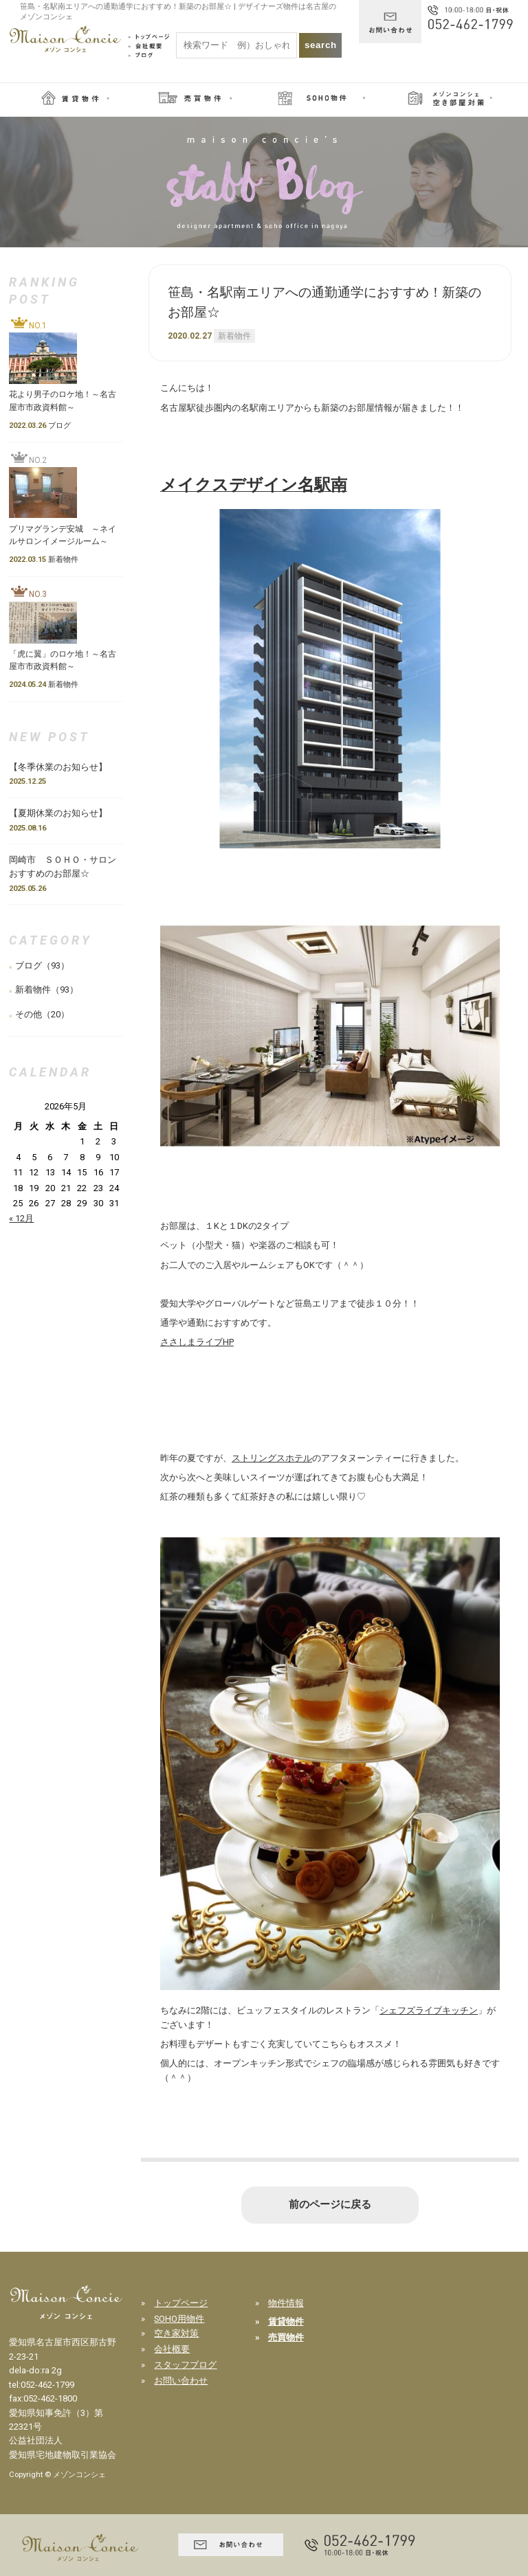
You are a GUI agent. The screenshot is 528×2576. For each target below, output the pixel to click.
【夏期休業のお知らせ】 (58, 813)
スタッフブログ (185, 2365)
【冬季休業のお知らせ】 (62, 767)
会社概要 (172, 2349)
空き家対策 (176, 2333)
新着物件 (234, 336)
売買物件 (286, 2337)
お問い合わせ (181, 2380)
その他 (28, 1014)
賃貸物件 (286, 2321)
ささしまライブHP (197, 1342)
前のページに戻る (330, 2204)
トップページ (181, 2303)
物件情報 (286, 2303)
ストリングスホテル (272, 1458)
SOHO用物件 (179, 2319)
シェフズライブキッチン (429, 2010)
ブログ (28, 965)
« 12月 (21, 1218)
